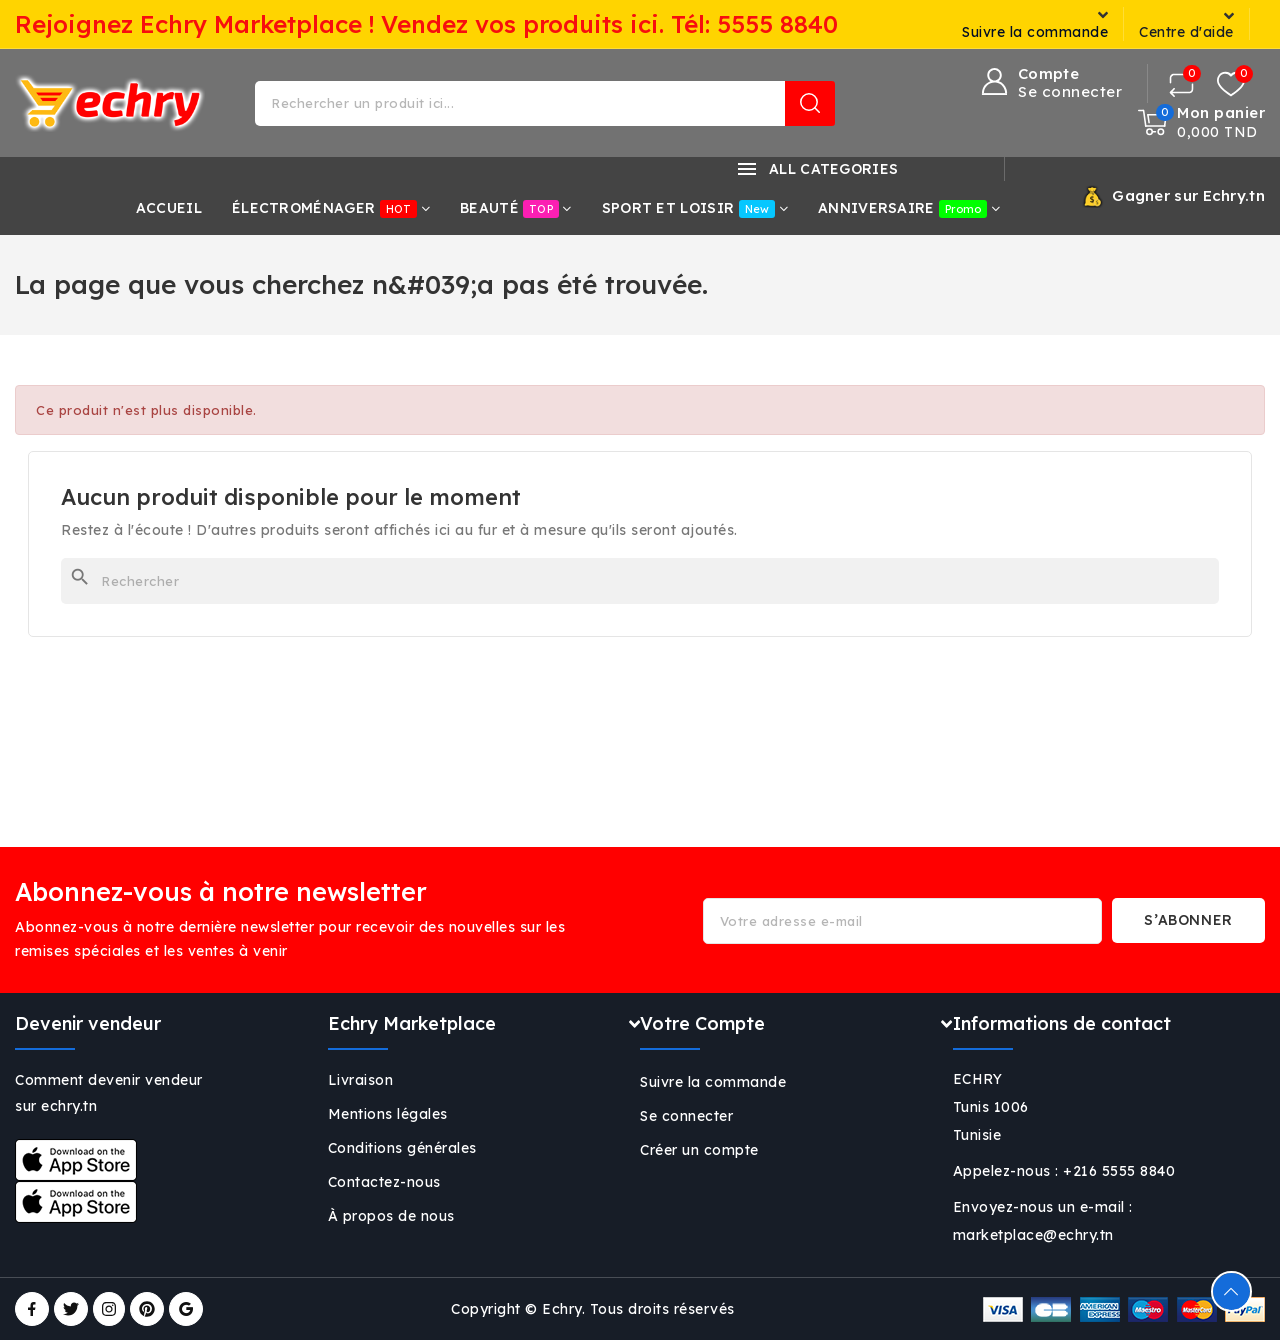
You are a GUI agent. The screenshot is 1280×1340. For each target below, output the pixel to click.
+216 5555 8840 (1119, 1171)
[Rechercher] (640, 581)
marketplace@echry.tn (1033, 1235)
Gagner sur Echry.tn (1188, 195)
